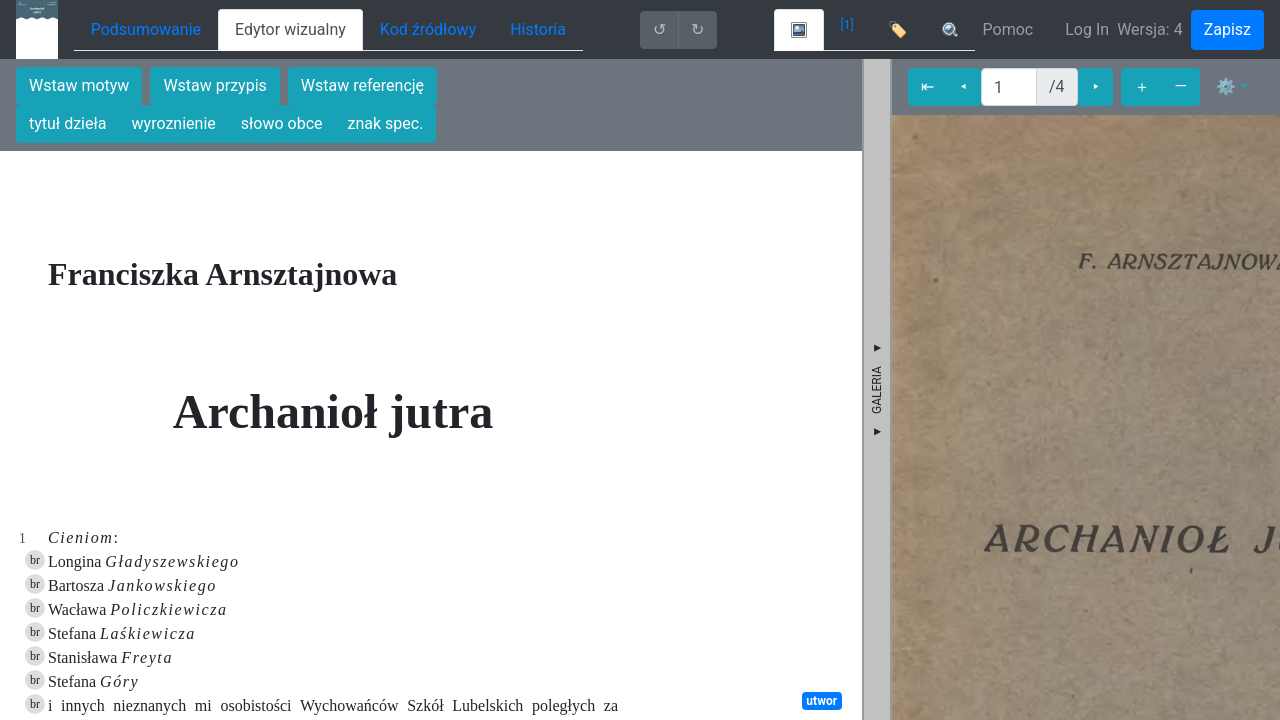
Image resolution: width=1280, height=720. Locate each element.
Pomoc (1008, 29)
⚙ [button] (1226, 86)
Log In (1087, 29)
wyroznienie (174, 123)
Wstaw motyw (79, 85)
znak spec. (386, 123)
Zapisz (1227, 29)
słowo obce (282, 123)
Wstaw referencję (362, 85)
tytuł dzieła (68, 123)
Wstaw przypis (214, 85)
